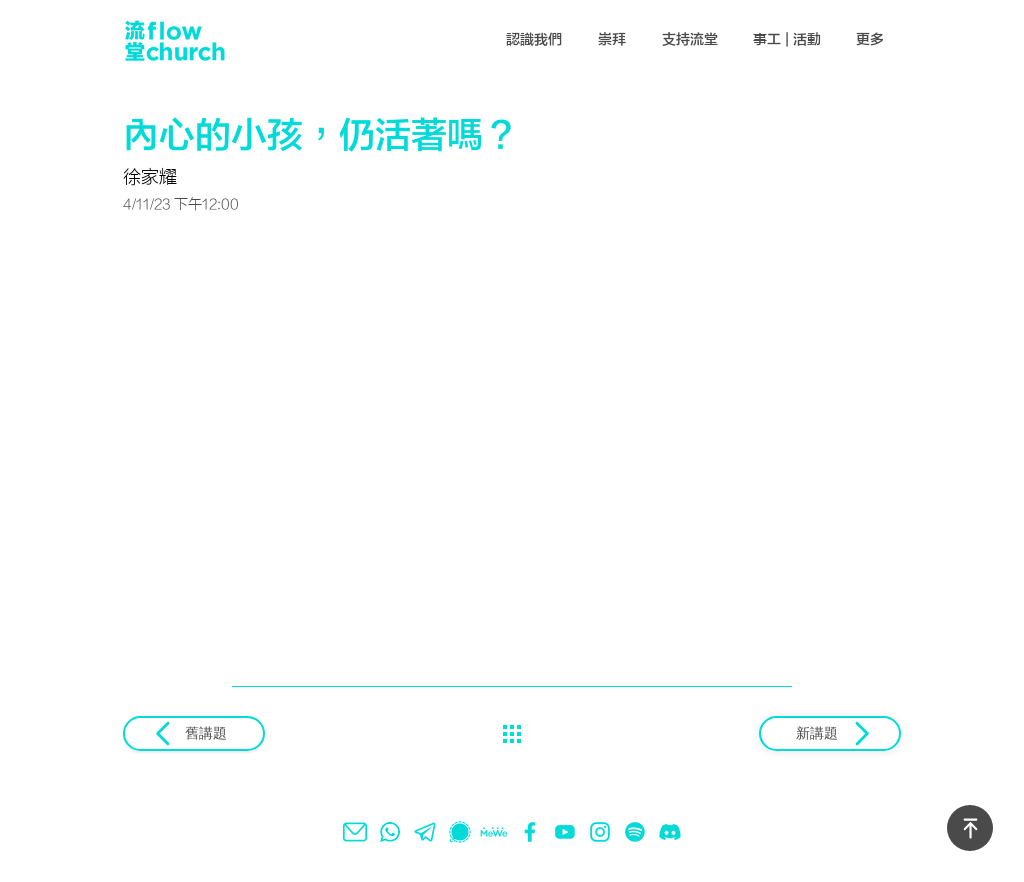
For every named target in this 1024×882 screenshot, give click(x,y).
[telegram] (425, 832)
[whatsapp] (390, 832)
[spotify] (635, 832)
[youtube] (565, 832)
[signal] (460, 832)
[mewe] (495, 832)
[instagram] (600, 832)
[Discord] (670, 832)
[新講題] (830, 733)
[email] (355, 832)
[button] (534, 40)
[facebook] (530, 832)
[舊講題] (194, 733)
